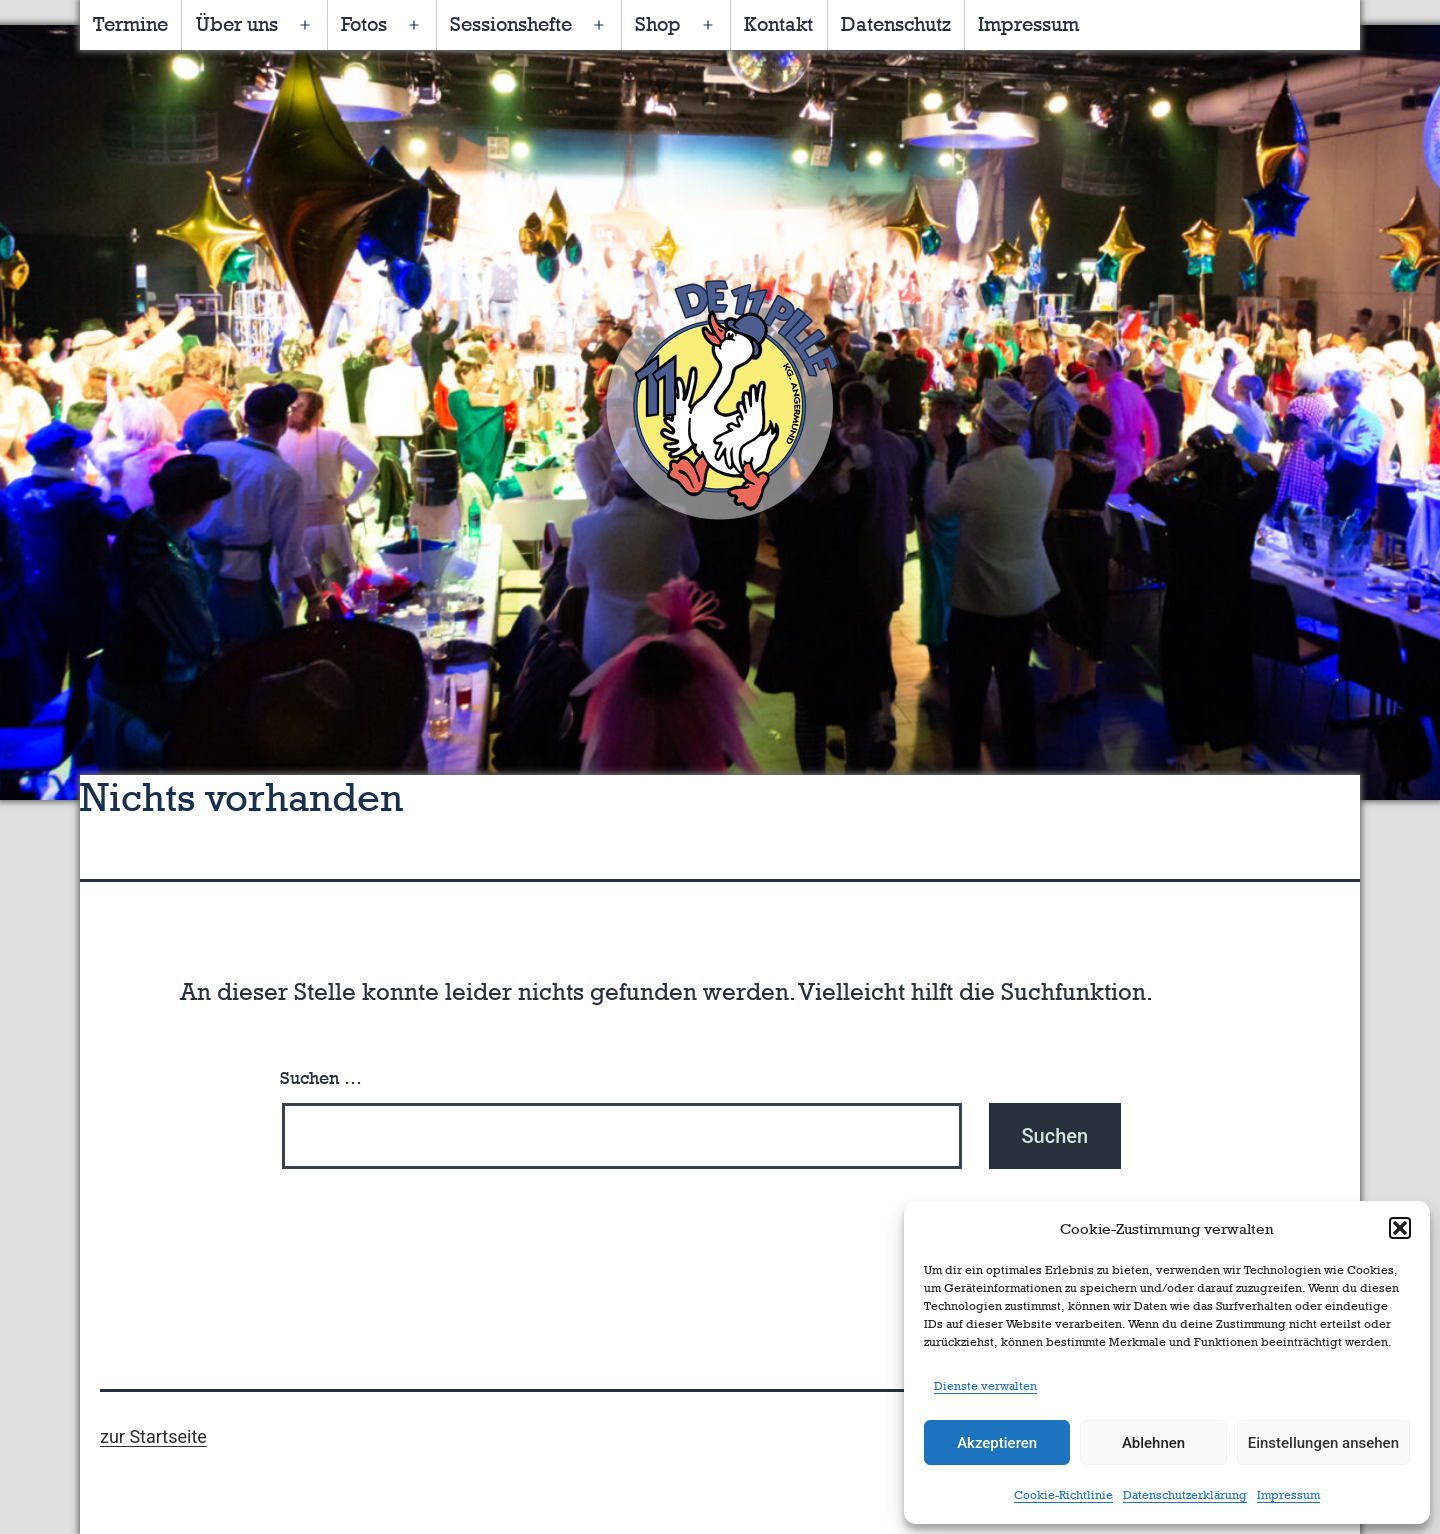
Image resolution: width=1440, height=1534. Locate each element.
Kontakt (778, 24)
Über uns (237, 24)
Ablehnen (1153, 1443)
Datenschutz (896, 24)
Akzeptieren (997, 1443)
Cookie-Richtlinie (1063, 1495)
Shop (658, 24)
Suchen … (321, 1078)
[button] (1400, 1228)
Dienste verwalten (985, 1386)
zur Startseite (153, 1436)
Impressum (1288, 1495)
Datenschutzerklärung (1185, 1495)
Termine (130, 24)
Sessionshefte (511, 24)
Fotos (364, 24)
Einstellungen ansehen (1323, 1443)
